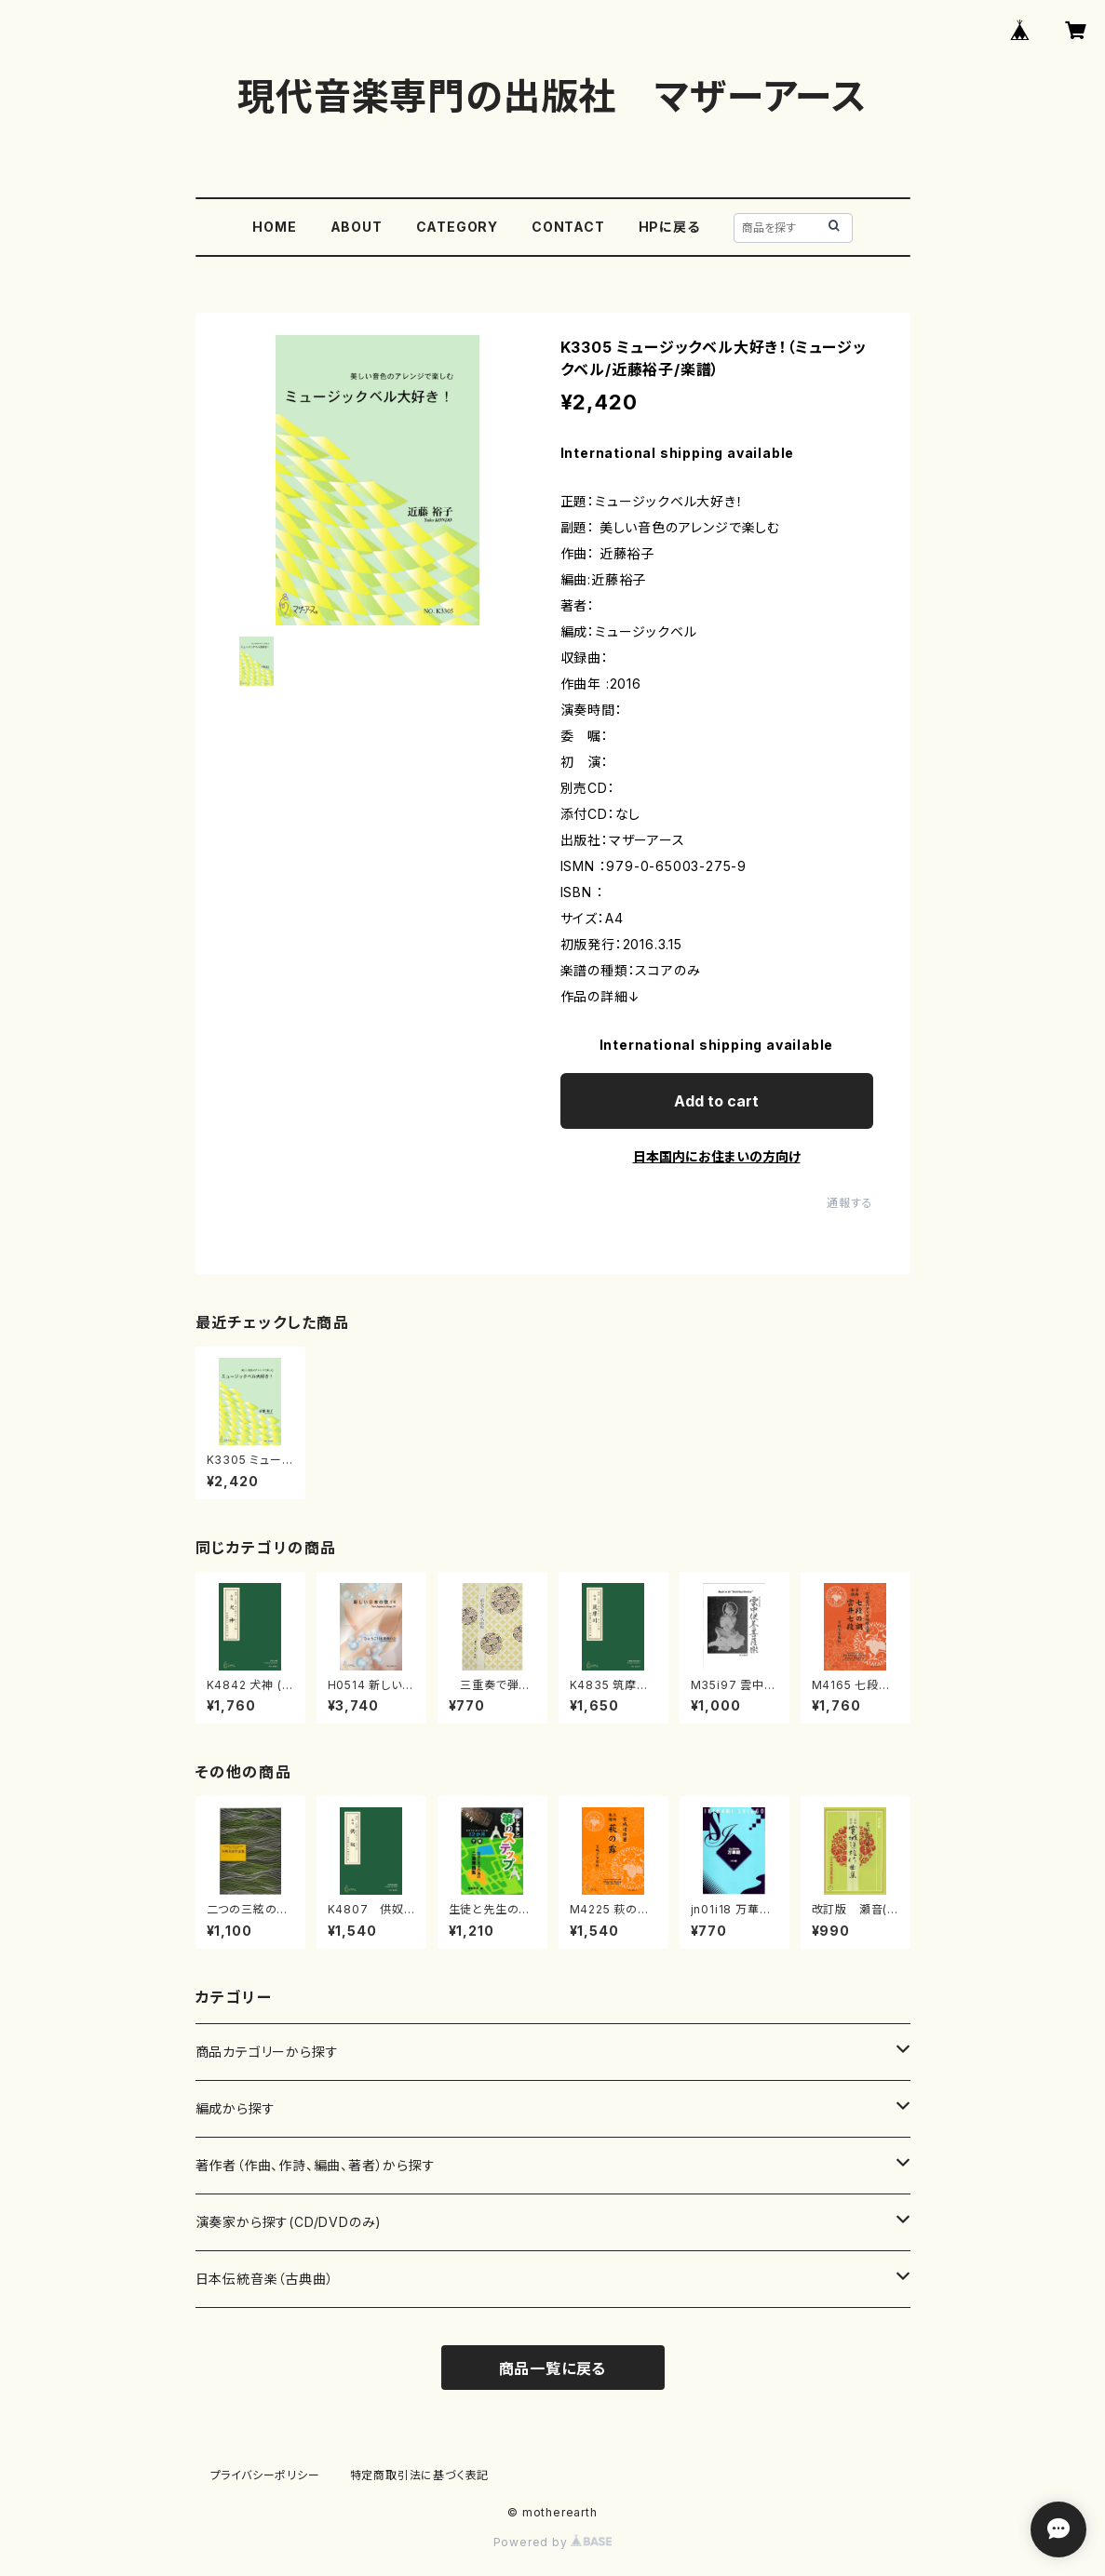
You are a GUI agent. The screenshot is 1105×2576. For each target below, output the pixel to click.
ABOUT (356, 227)
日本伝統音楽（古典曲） (264, 2279)
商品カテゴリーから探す (267, 2051)
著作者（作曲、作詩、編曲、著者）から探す (315, 2165)
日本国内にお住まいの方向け (717, 1156)
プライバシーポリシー (265, 2475)
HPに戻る (669, 227)
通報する (849, 1203)
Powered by (553, 2542)
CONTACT (568, 227)
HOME (274, 227)
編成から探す (235, 2108)
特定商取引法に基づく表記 (420, 2475)
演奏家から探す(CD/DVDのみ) (289, 2222)
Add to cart (716, 1101)
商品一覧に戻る (553, 2368)
